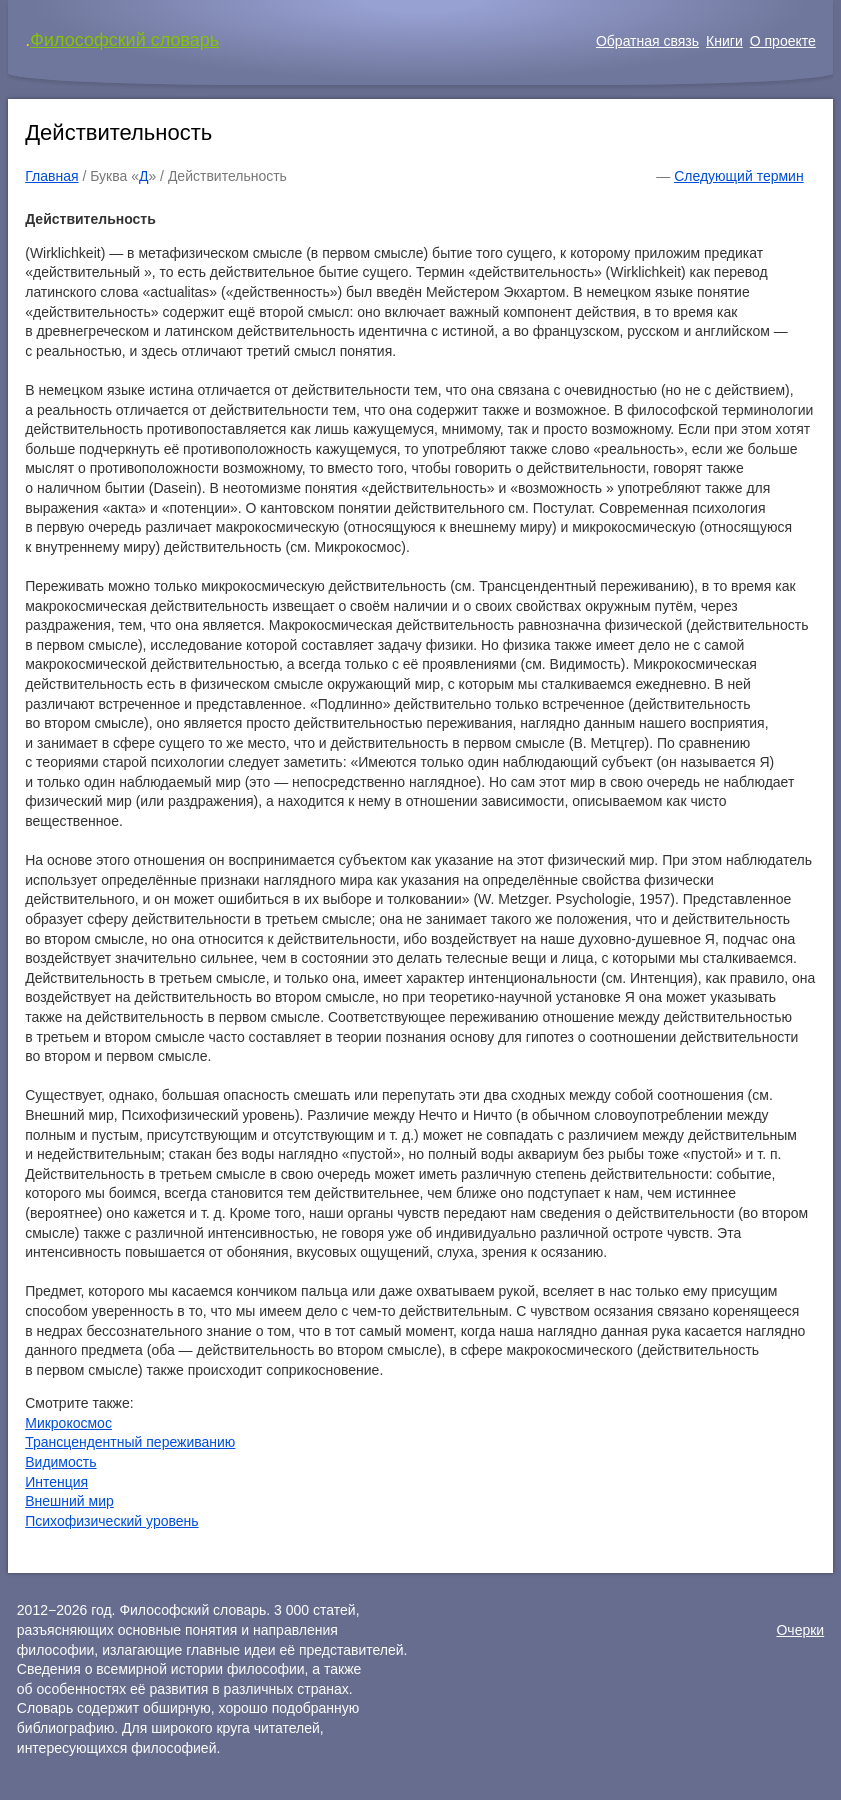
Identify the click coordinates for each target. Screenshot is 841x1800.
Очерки (800, 1630)
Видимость (60, 1462)
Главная (51, 176)
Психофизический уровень (111, 1521)
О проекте (783, 41)
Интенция (56, 1482)
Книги (724, 41)
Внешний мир (69, 1501)
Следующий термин (738, 176)
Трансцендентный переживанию (130, 1442)
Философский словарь (124, 40)
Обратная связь (647, 41)
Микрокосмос (68, 1423)
